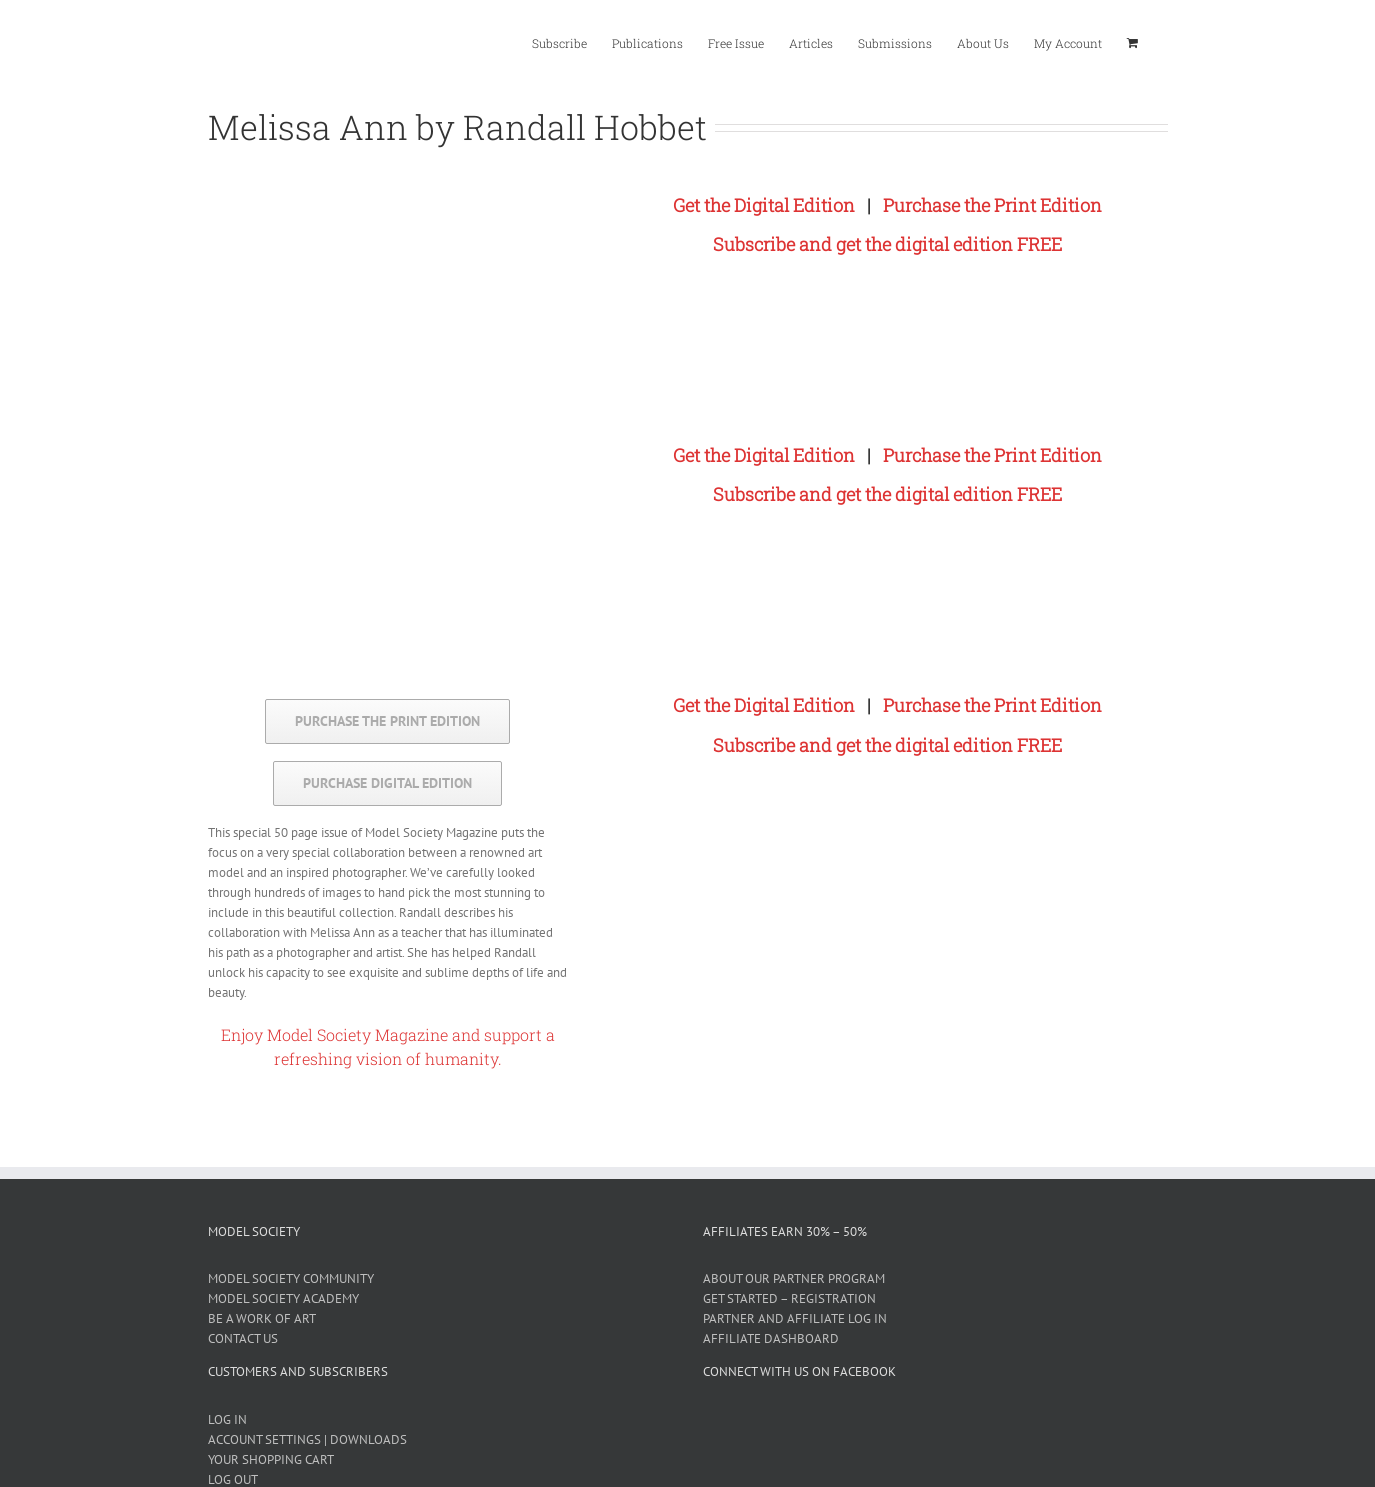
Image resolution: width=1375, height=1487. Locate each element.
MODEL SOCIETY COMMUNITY (291, 1278)
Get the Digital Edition (764, 205)
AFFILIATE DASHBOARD (771, 1338)
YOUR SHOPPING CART (271, 1459)
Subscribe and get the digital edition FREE (887, 244)
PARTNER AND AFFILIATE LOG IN (795, 1318)
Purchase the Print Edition (992, 205)
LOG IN (227, 1419)
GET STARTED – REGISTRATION (789, 1298)
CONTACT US (243, 1338)
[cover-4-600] (388, 180)
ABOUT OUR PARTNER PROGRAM (794, 1278)
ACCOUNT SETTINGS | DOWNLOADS (307, 1439)
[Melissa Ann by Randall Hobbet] (607, 181)
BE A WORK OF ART (262, 1318)
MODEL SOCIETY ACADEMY (283, 1298)
